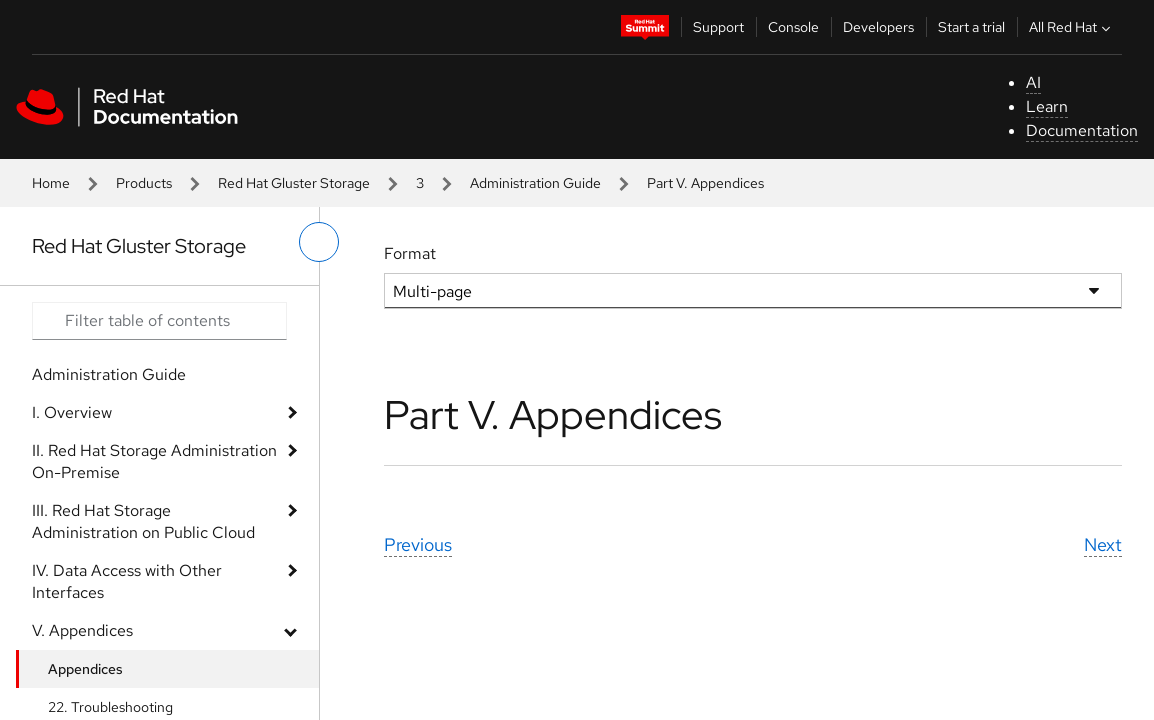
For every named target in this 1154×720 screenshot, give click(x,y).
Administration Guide (535, 183)
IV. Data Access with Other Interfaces (127, 581)
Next (1103, 544)
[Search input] (159, 321)
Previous (418, 544)
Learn (1047, 106)
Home (51, 183)
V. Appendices (82, 630)
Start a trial (971, 27)
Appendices (85, 669)
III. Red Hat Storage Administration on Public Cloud (143, 521)
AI (1033, 82)
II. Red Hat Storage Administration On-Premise (154, 461)
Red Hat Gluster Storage (294, 183)
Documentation (1082, 130)
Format (410, 253)
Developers (878, 27)
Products (144, 183)
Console (793, 27)
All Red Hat (1072, 27)
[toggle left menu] (319, 242)
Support (718, 27)
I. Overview (72, 412)
